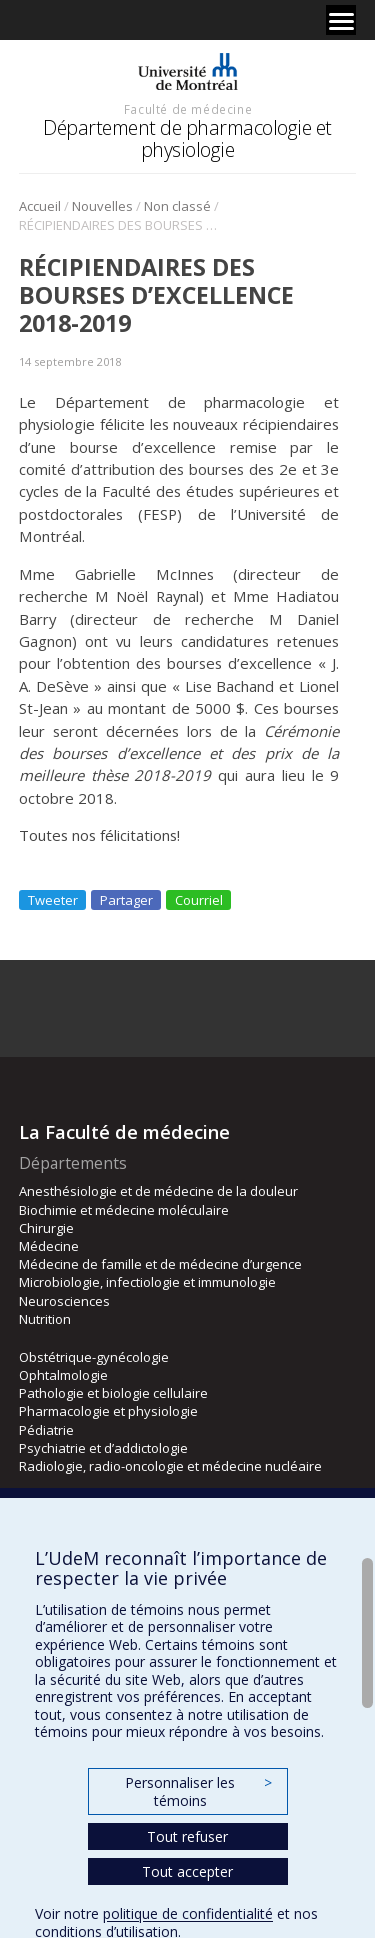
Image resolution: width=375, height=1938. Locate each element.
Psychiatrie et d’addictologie (103, 1448)
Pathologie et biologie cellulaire (113, 1393)
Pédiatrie (46, 1430)
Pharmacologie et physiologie (108, 1411)
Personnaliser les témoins (198, 1791)
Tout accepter (187, 1871)
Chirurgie (46, 1228)
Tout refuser (187, 1836)
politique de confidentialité (188, 1913)
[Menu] (341, 20)
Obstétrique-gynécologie (94, 1357)
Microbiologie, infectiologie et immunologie (147, 1282)
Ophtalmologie (63, 1375)
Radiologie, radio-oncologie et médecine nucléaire (170, 1466)
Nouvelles (102, 206)
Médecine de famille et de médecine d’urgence (160, 1264)
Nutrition (45, 1319)
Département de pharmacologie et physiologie (187, 138)
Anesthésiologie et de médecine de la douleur (158, 1191)
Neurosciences (64, 1301)
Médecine (49, 1246)
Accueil (40, 206)
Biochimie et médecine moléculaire (124, 1210)
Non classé (177, 206)
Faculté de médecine (188, 109)
